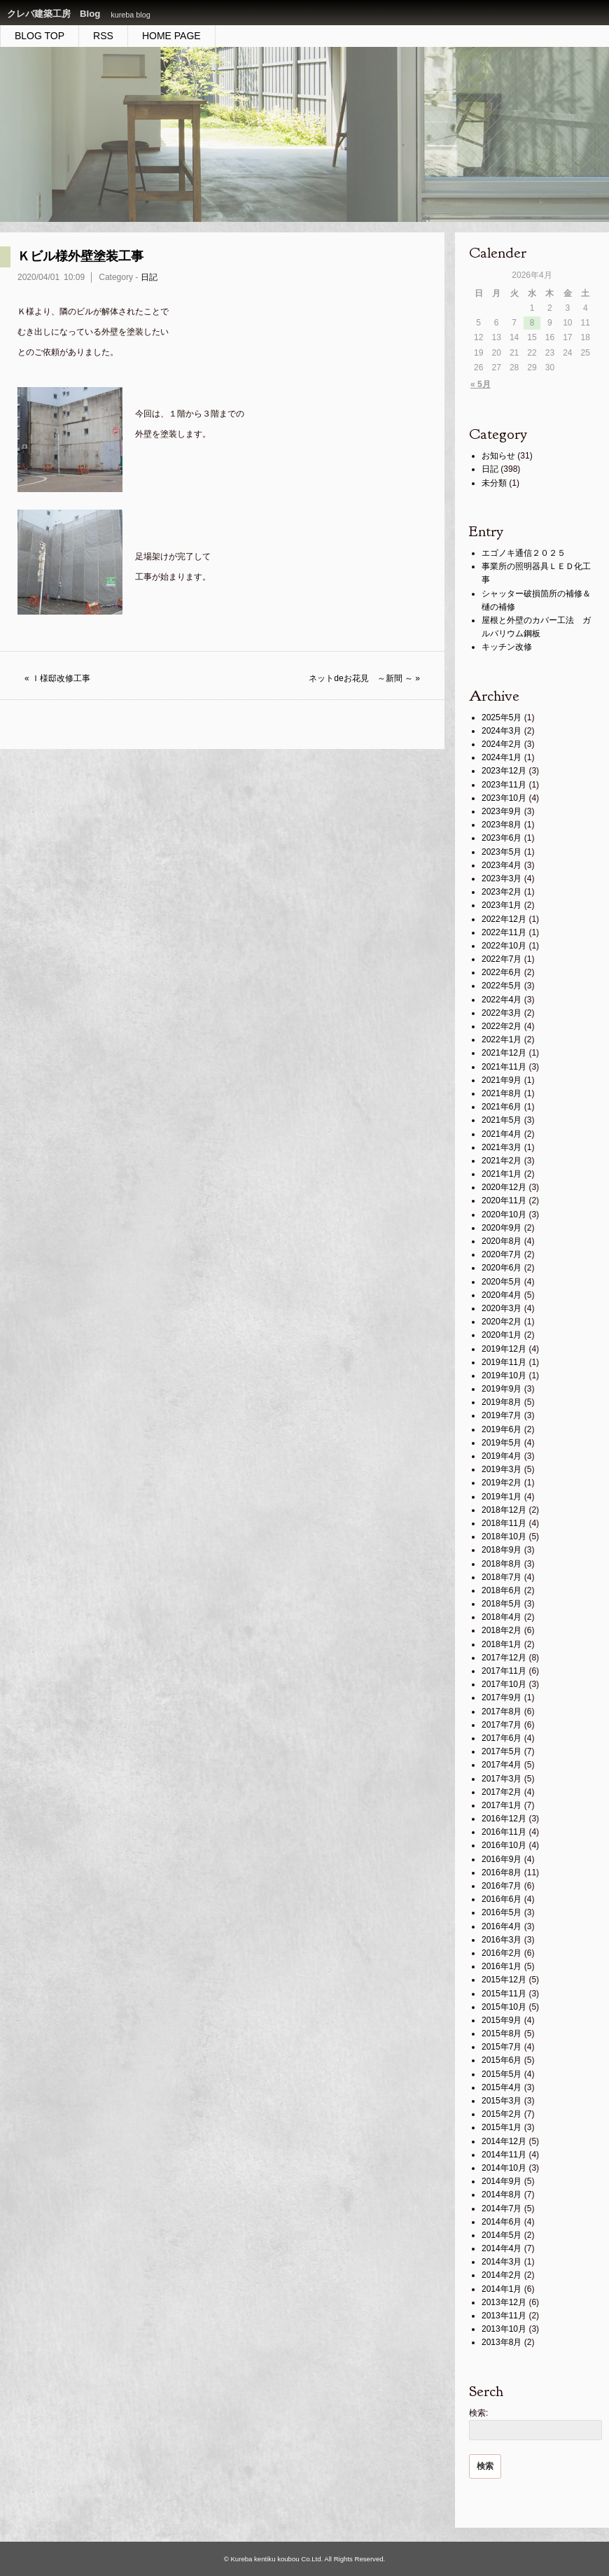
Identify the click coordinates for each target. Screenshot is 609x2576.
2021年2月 (502, 1161)
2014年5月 (502, 2235)
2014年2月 (502, 2275)
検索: (478, 2413)
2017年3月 (502, 1779)
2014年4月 (502, 2248)
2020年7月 (502, 1254)
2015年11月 (504, 1993)
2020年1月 (502, 1335)
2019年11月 (504, 1362)
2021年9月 (502, 1080)
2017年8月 (502, 1711)
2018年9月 (502, 1550)
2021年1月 (502, 1174)
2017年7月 (502, 1725)
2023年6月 (502, 838)
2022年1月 (502, 1039)
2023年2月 (502, 892)
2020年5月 (502, 1282)
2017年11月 (504, 1671)
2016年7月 (502, 1886)
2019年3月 (502, 1469)
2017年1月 (502, 1805)
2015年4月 (502, 2087)
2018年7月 (502, 1577)
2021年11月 (504, 1067)
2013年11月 (504, 2315)
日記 (149, 277)
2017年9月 (502, 1697)
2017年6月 (502, 1738)
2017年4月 (502, 1765)
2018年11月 (504, 1523)
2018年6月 (502, 1590)
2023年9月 (502, 811)
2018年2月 (502, 1630)
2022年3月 (502, 1013)
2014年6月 (502, 2222)
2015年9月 (502, 2020)
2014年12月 (504, 2141)
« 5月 (480, 384)
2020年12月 (504, 1187)
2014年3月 (502, 2262)
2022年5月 (502, 985)
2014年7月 (502, 2208)
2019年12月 (504, 1349)
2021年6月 (502, 1107)
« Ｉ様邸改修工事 (57, 678)
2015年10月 (504, 2007)
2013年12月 (504, 2302)
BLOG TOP (39, 35)
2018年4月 (502, 1617)
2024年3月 (502, 731)
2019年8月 (502, 1402)
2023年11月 (504, 785)
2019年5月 (502, 1443)
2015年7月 (502, 2047)
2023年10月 (504, 798)
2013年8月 (502, 2342)
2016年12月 (504, 1818)
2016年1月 (502, 1966)
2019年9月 (502, 1389)
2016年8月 (502, 1872)
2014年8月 (502, 2194)
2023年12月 (504, 771)
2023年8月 (502, 825)
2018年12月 (504, 1510)
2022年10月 (504, 946)
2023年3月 (502, 878)
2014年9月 (502, 2181)
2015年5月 (502, 2074)
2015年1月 (502, 2127)
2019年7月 (502, 1415)
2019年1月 (502, 1497)
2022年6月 (502, 972)
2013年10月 (504, 2329)
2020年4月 (502, 1295)
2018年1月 (502, 1644)
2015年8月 (502, 2033)
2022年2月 (502, 1026)
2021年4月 (502, 1134)
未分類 (494, 483)
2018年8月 (502, 1564)
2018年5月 (502, 1604)
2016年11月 (504, 1832)
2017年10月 (504, 1684)
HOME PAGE (171, 35)
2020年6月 (502, 1268)
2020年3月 (502, 1308)
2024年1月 (502, 757)
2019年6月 (502, 1429)
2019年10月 (504, 1375)
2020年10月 (504, 1214)
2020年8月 (502, 1241)
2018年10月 (504, 1536)
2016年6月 (502, 1899)
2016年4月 (502, 1926)
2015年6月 (502, 2060)
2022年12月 (504, 919)
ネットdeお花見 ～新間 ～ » (364, 678)
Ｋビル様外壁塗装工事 (81, 256)
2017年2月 (502, 1792)
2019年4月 (502, 1456)
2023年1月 (502, 905)
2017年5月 (502, 1751)
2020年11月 (504, 1200)
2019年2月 (502, 1483)
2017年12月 (504, 1657)
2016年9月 (502, 1859)
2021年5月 (502, 1120)
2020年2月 (502, 1321)
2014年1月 (502, 2289)
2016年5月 (502, 1912)
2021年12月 (504, 1053)
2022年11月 (504, 932)
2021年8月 (502, 1093)
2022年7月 (502, 959)
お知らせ (498, 456)
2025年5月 (502, 717)
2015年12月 (504, 1979)
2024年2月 (502, 744)
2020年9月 (502, 1228)
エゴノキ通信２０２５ (524, 553)
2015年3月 (502, 2101)
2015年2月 (502, 2114)
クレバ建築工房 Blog (53, 13)
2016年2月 (502, 1953)
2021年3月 (502, 1147)
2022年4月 (502, 999)
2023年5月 (502, 852)
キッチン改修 (507, 647)
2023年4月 (502, 865)
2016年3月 (502, 1940)
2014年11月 (504, 2155)
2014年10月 (504, 2168)
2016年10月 (504, 1845)
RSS (103, 35)
